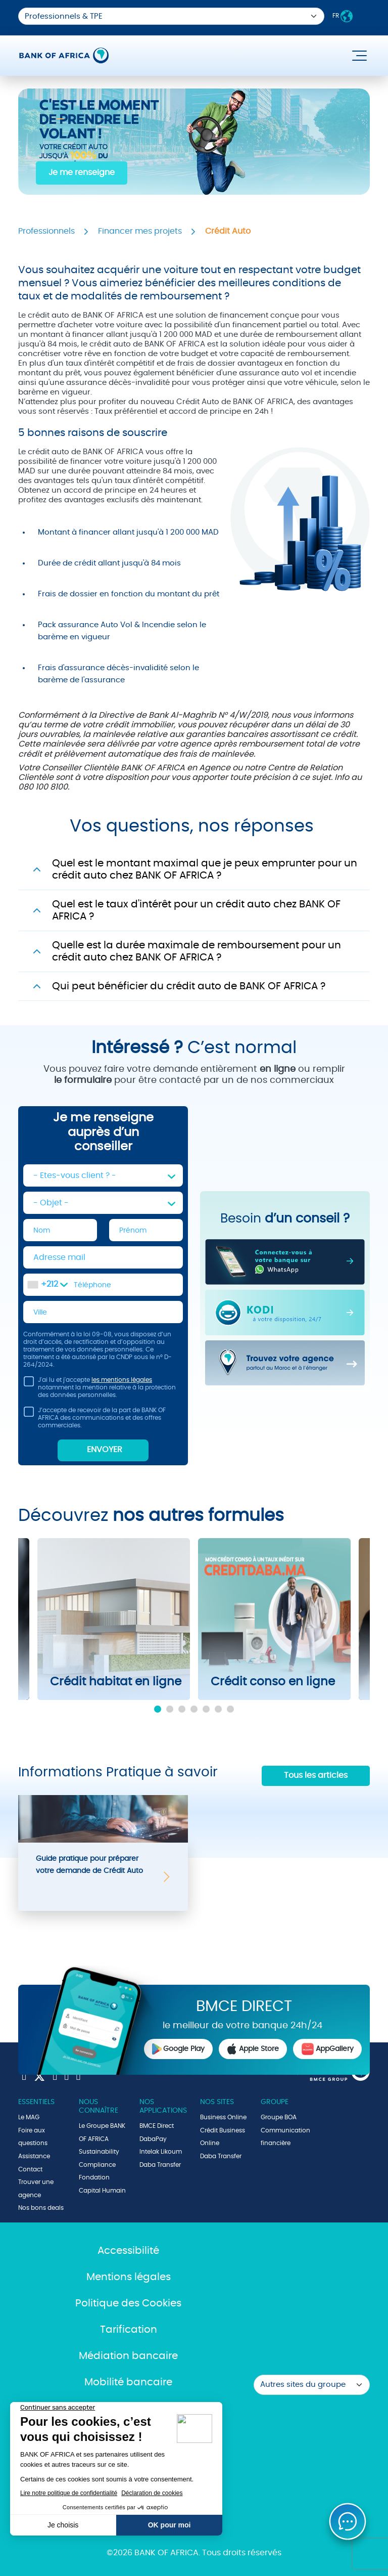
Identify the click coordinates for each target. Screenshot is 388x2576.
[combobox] (47, 1284)
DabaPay (153, 2139)
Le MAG (28, 2117)
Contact (30, 2169)
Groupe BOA (279, 2117)
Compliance (97, 2165)
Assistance (34, 2156)
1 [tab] (157, 1709)
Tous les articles (316, 1775)
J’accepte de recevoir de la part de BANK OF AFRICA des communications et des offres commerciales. (94, 1417)
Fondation (94, 2177)
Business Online (223, 2117)
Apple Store (253, 2049)
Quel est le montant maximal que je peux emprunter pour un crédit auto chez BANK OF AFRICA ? (204, 869)
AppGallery (327, 2049)
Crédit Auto (228, 231)
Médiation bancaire (128, 2356)
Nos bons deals (41, 2208)
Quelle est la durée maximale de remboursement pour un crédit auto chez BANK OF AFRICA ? (196, 951)
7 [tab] (230, 1709)
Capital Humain (102, 2191)
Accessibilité (128, 2251)
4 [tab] (194, 1709)
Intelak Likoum (160, 2152)
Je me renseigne (81, 172)
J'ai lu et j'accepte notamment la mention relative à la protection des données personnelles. (99, 1387)
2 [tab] (169, 1709)
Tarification (128, 2330)
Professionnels (46, 231)
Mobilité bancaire (128, 2382)
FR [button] (342, 16)
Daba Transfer (160, 2165)
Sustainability (99, 2152)
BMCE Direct (156, 2126)
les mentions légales (121, 1380)
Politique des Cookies (128, 2303)
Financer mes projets (140, 231)
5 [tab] (206, 1709)
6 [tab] (218, 1709)
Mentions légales (128, 2277)
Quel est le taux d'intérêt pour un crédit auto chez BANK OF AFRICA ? (196, 910)
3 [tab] (181, 1709)
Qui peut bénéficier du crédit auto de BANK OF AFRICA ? (188, 986)
